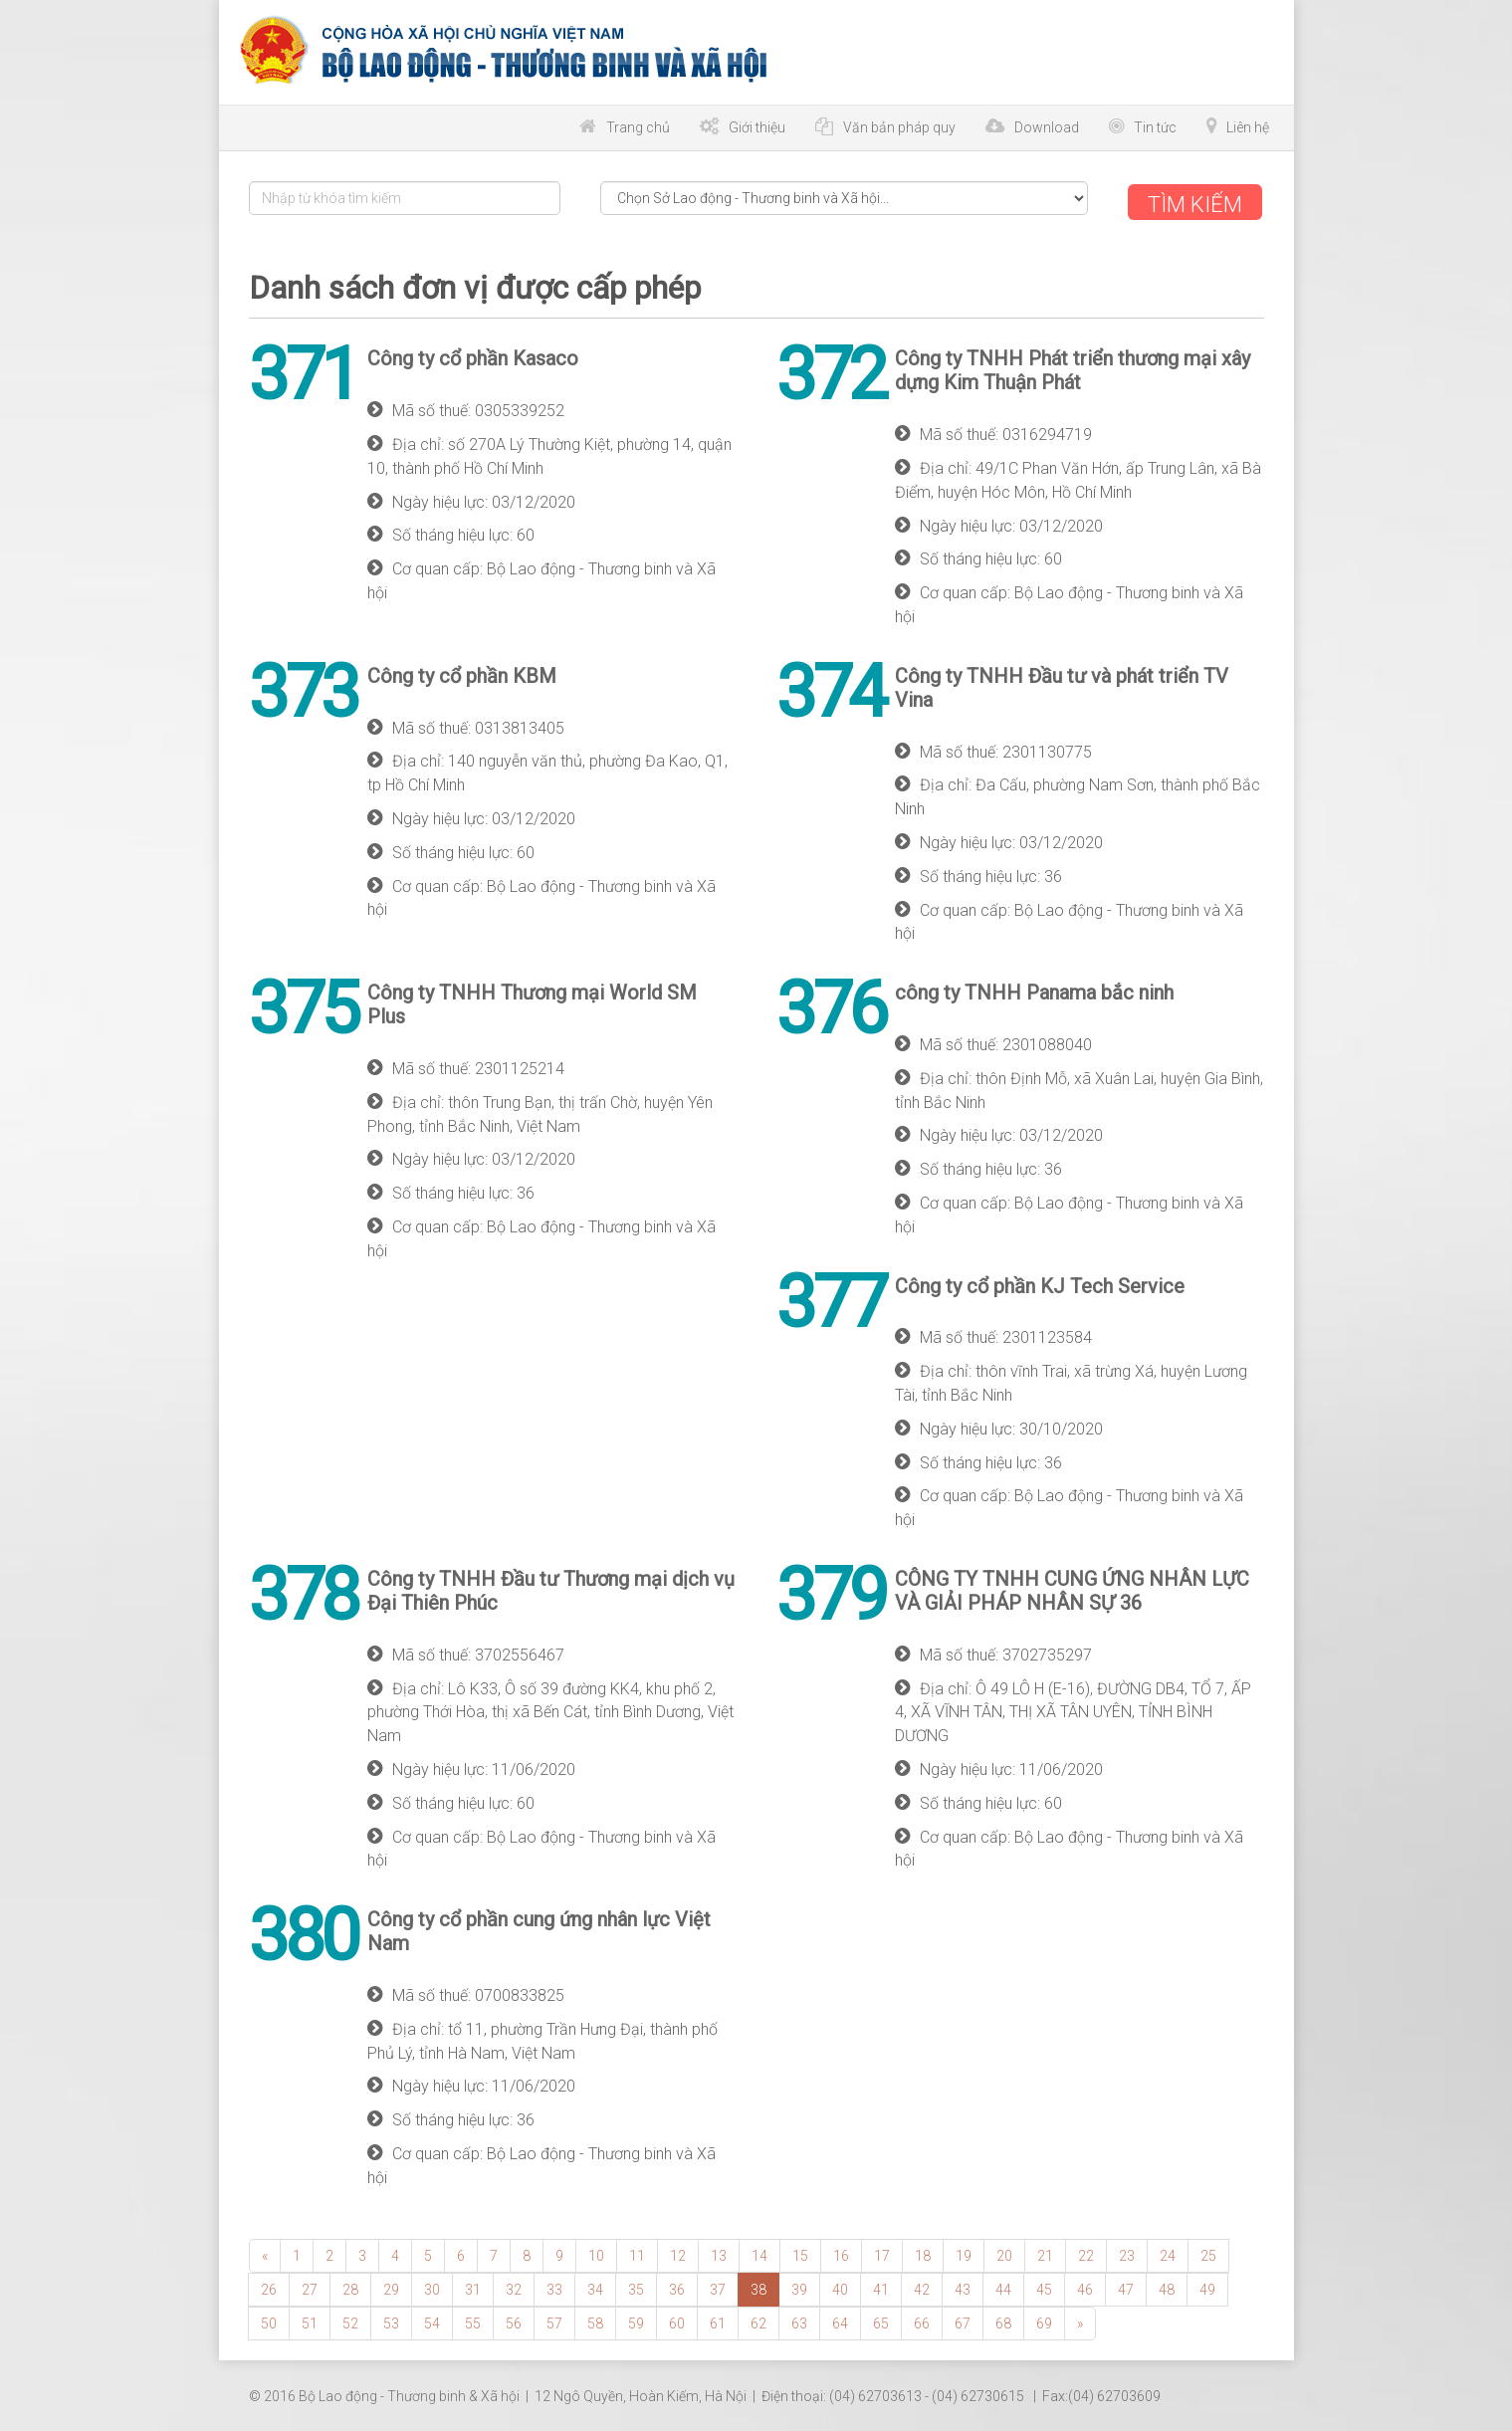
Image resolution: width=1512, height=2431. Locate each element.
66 (922, 2320)
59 (636, 2320)
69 (1044, 2320)
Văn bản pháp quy (899, 127)
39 (799, 2287)
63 (799, 2320)
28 (350, 2287)
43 (963, 2287)
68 (1003, 2320)
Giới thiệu (757, 127)
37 (718, 2287)
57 (554, 2320)
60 (677, 2320)
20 (1004, 2253)
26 (269, 2287)
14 (759, 2253)
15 (800, 2253)
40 (840, 2287)
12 (678, 2253)
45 (1044, 2287)
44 (1003, 2287)
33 (554, 2287)
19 (964, 2253)
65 (881, 2320)
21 (1045, 2253)
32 (514, 2287)
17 (882, 2253)
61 (718, 2320)
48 (1167, 2287)
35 (636, 2287)
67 (963, 2320)
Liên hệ (1247, 127)
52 (350, 2320)
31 (473, 2287)
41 (881, 2287)
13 (719, 2253)
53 (391, 2320)
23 (1127, 2253)
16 (841, 2253)
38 (758, 2287)
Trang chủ (638, 127)
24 (1168, 2253)
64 (840, 2320)
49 (1207, 2287)
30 (432, 2287)
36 (677, 2287)
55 (473, 2320)
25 (1208, 2253)
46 (1085, 2287)
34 (595, 2287)
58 (595, 2320)
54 (432, 2320)
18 (923, 2253)
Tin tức (1155, 127)
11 (637, 2253)
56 (514, 2320)
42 (922, 2287)
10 (596, 2253)
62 (758, 2320)
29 (391, 2287)
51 (310, 2320)
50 (269, 2320)
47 (1126, 2287)
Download (1046, 127)
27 (310, 2287)
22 (1086, 2253)
